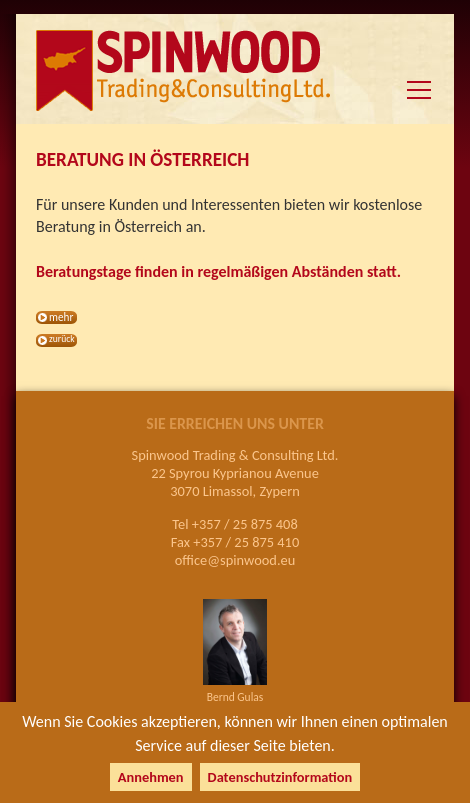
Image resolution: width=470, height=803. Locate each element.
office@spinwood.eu (235, 560)
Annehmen (151, 777)
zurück (62, 339)
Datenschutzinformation (280, 777)
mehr (61, 317)
